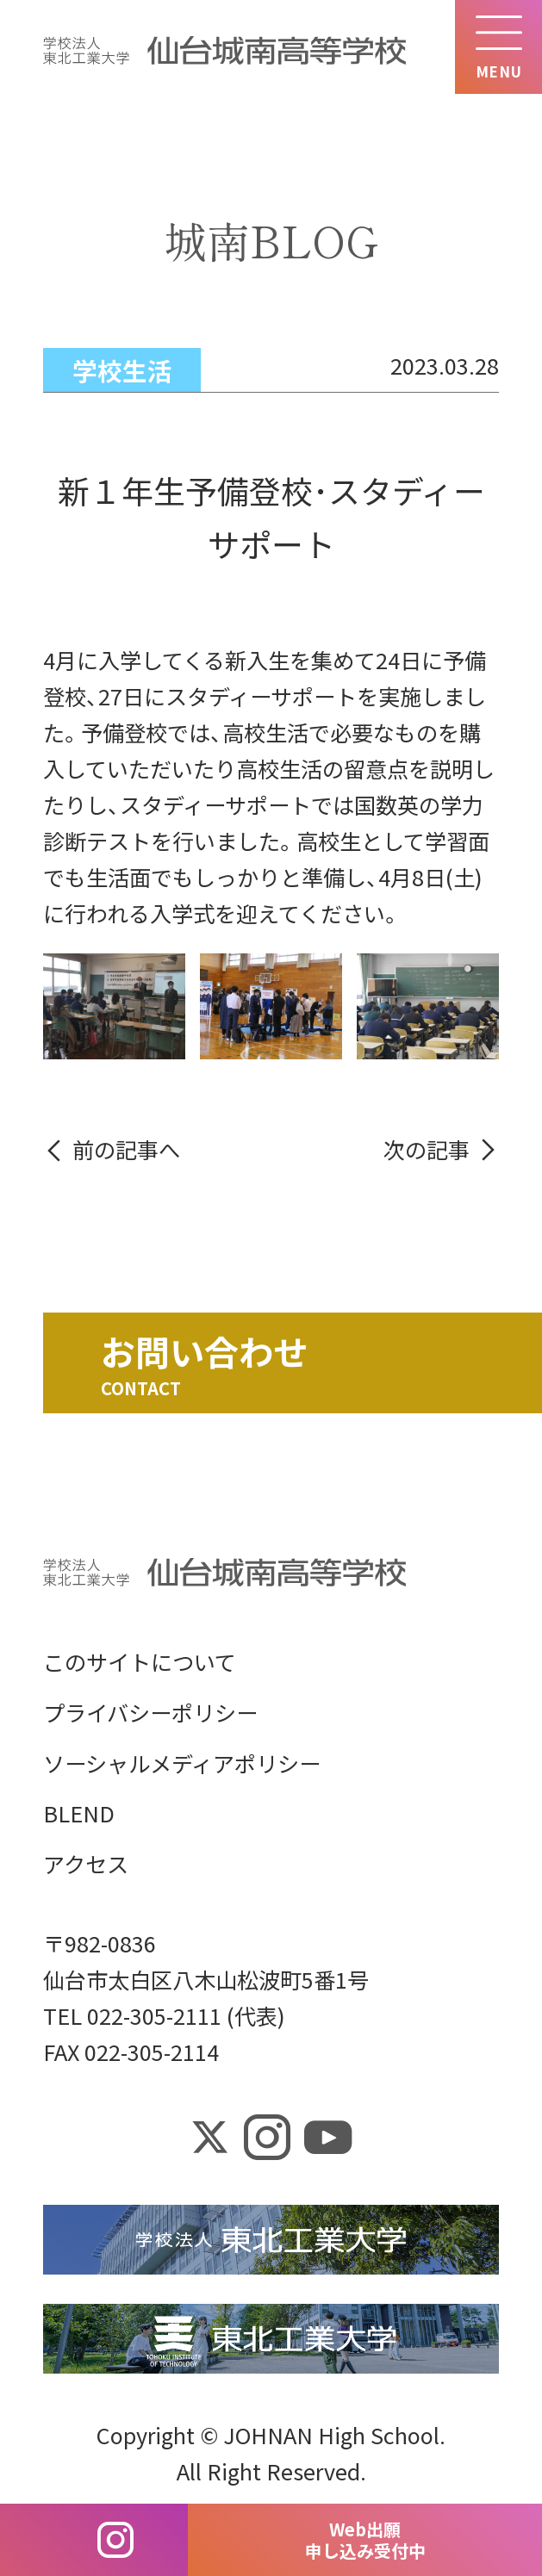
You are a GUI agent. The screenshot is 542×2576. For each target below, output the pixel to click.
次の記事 (426, 1148)
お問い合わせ (204, 1350)
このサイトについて (139, 1661)
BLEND (79, 1812)
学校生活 (122, 370)
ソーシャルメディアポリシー (182, 1762)
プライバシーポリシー (150, 1712)
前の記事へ (126, 1148)
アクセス (85, 1863)
